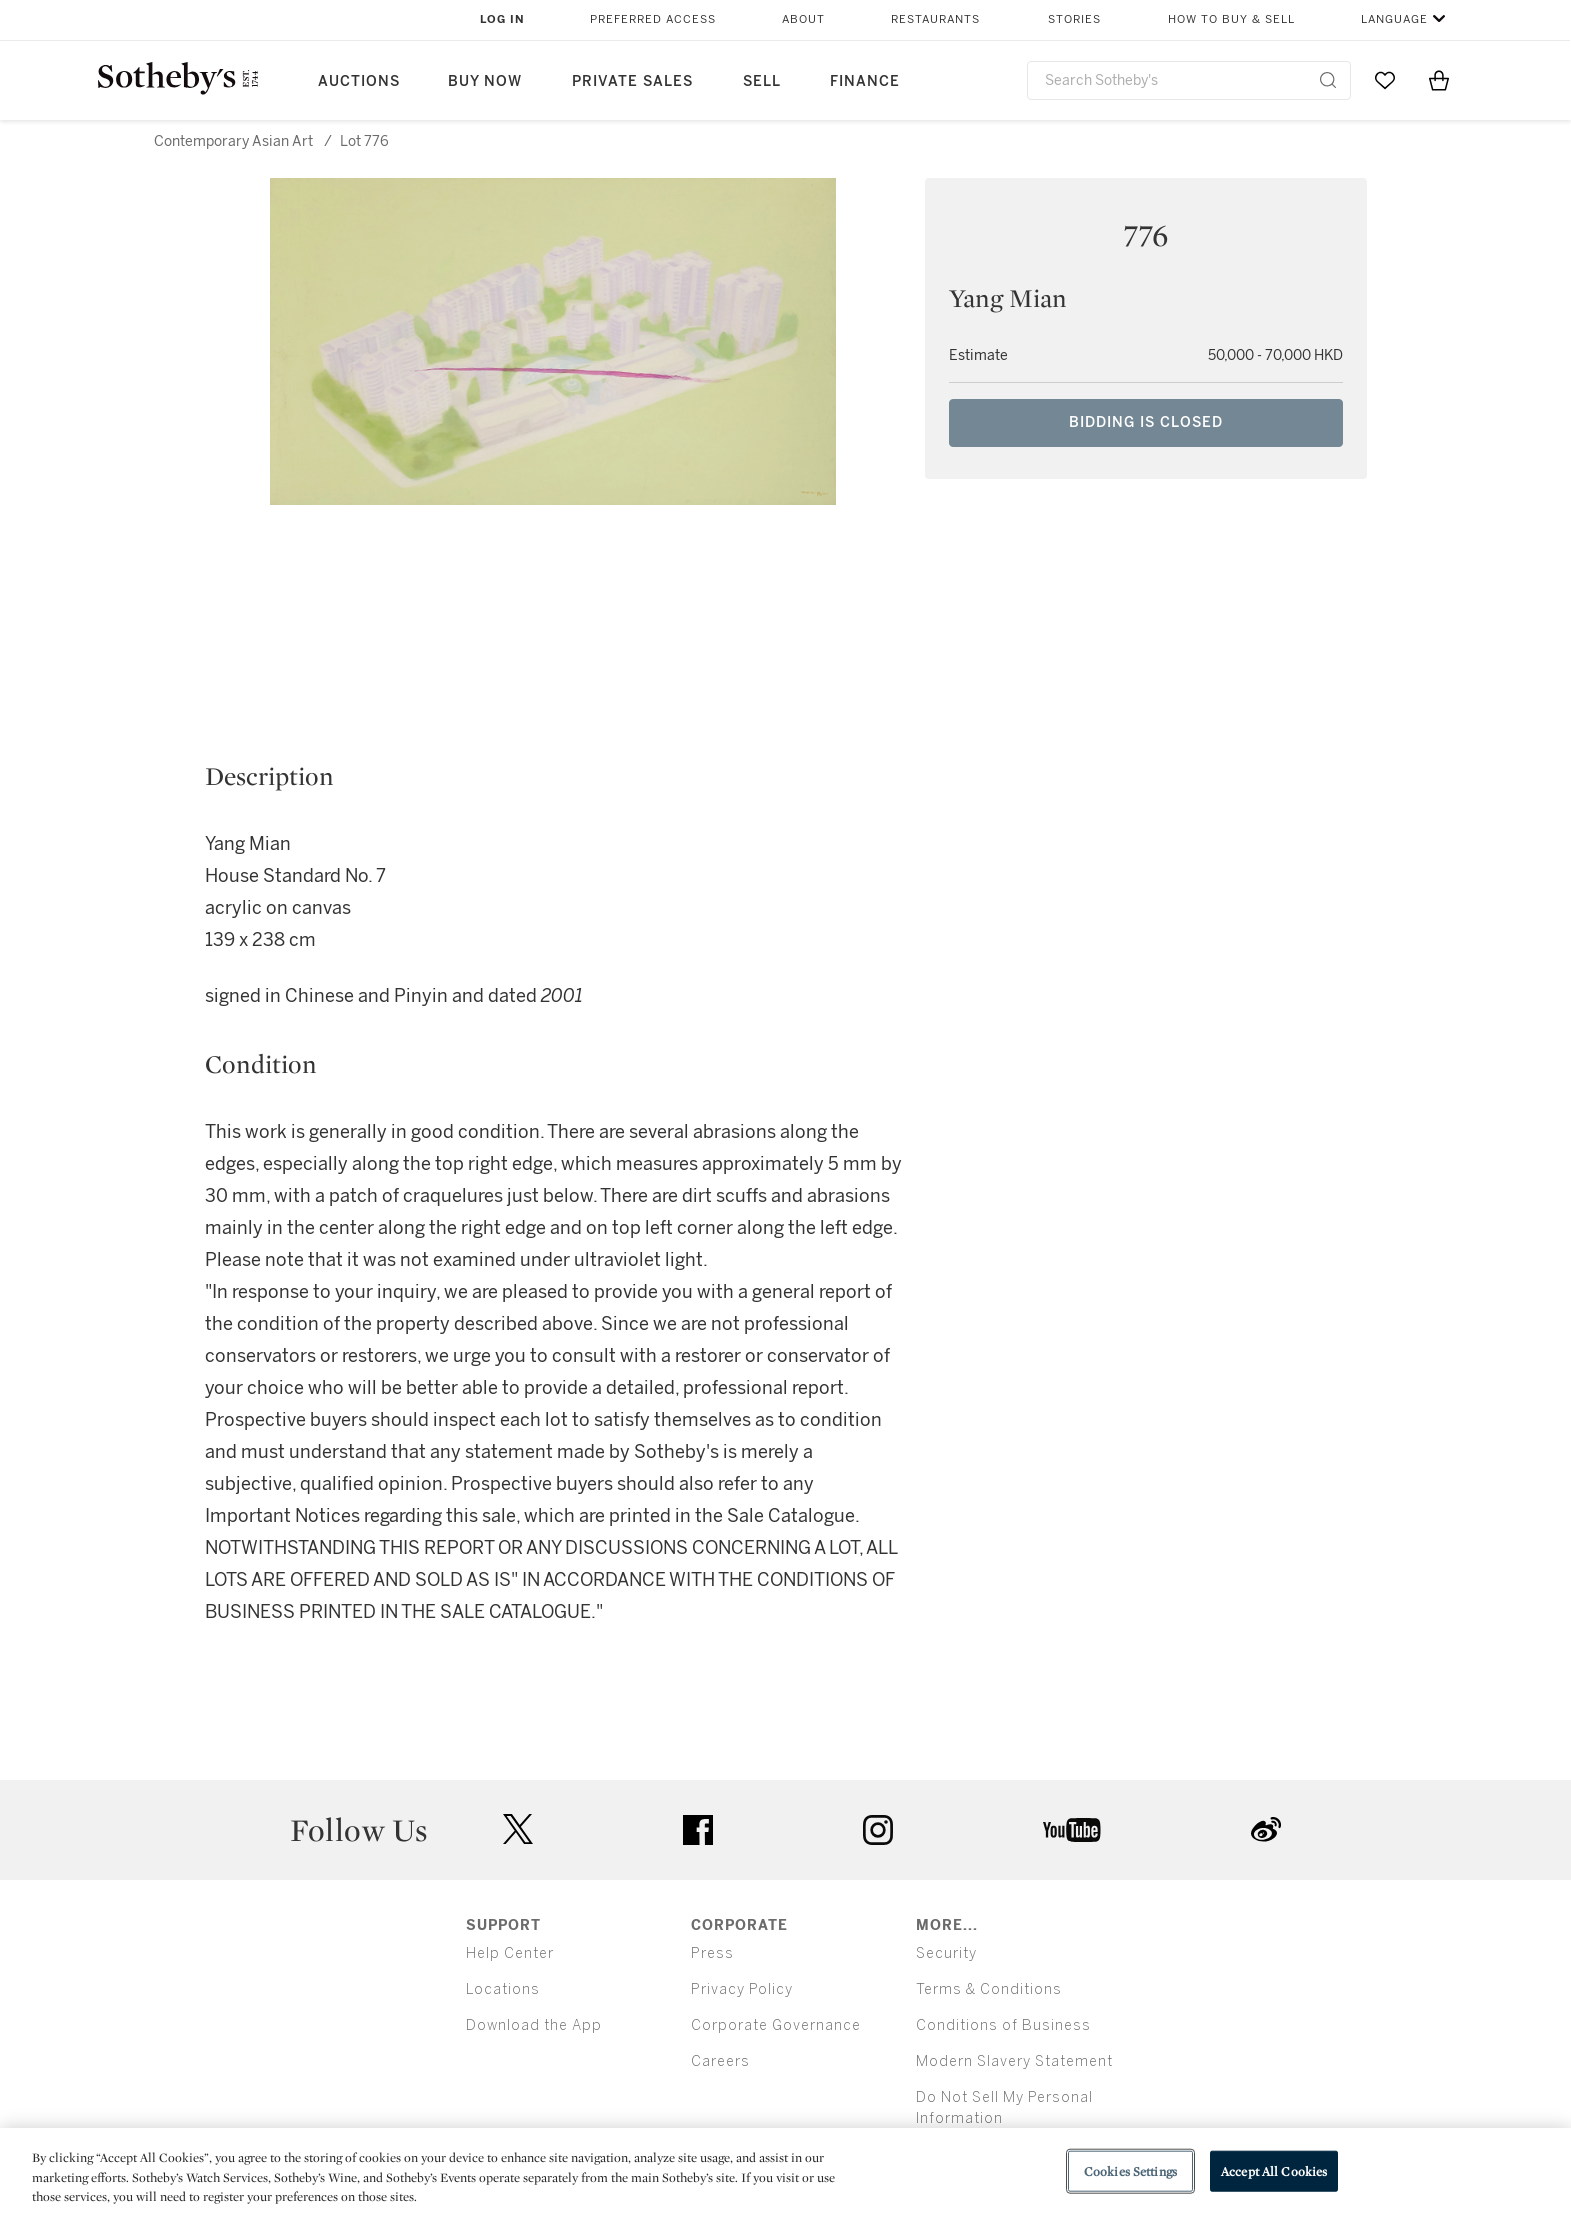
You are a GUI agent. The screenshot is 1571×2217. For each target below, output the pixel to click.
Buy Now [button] (485, 81)
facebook (698, 1830)
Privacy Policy (742, 1989)
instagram (878, 1830)
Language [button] (1394, 19)
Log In (502, 19)
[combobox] (1189, 80)
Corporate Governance (776, 2025)
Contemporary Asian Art (233, 141)
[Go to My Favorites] (1385, 80)
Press (712, 1953)
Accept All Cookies (1274, 2170)
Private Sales (632, 81)
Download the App (534, 2025)
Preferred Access (653, 19)
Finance (865, 81)
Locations (503, 1989)
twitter (518, 1829)
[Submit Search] (1328, 80)
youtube (1072, 1830)
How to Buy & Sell (1231, 19)
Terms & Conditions (989, 1989)
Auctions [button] (359, 81)
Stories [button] (1074, 19)
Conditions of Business (1003, 2025)
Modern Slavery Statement (1014, 2061)
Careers (720, 2061)
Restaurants (935, 19)
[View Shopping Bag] (1439, 80)
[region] (785, 2172)
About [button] (803, 19)
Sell (762, 81)
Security (946, 1953)
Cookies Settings (1130, 2170)
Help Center (510, 1953)
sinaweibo (1266, 1829)
